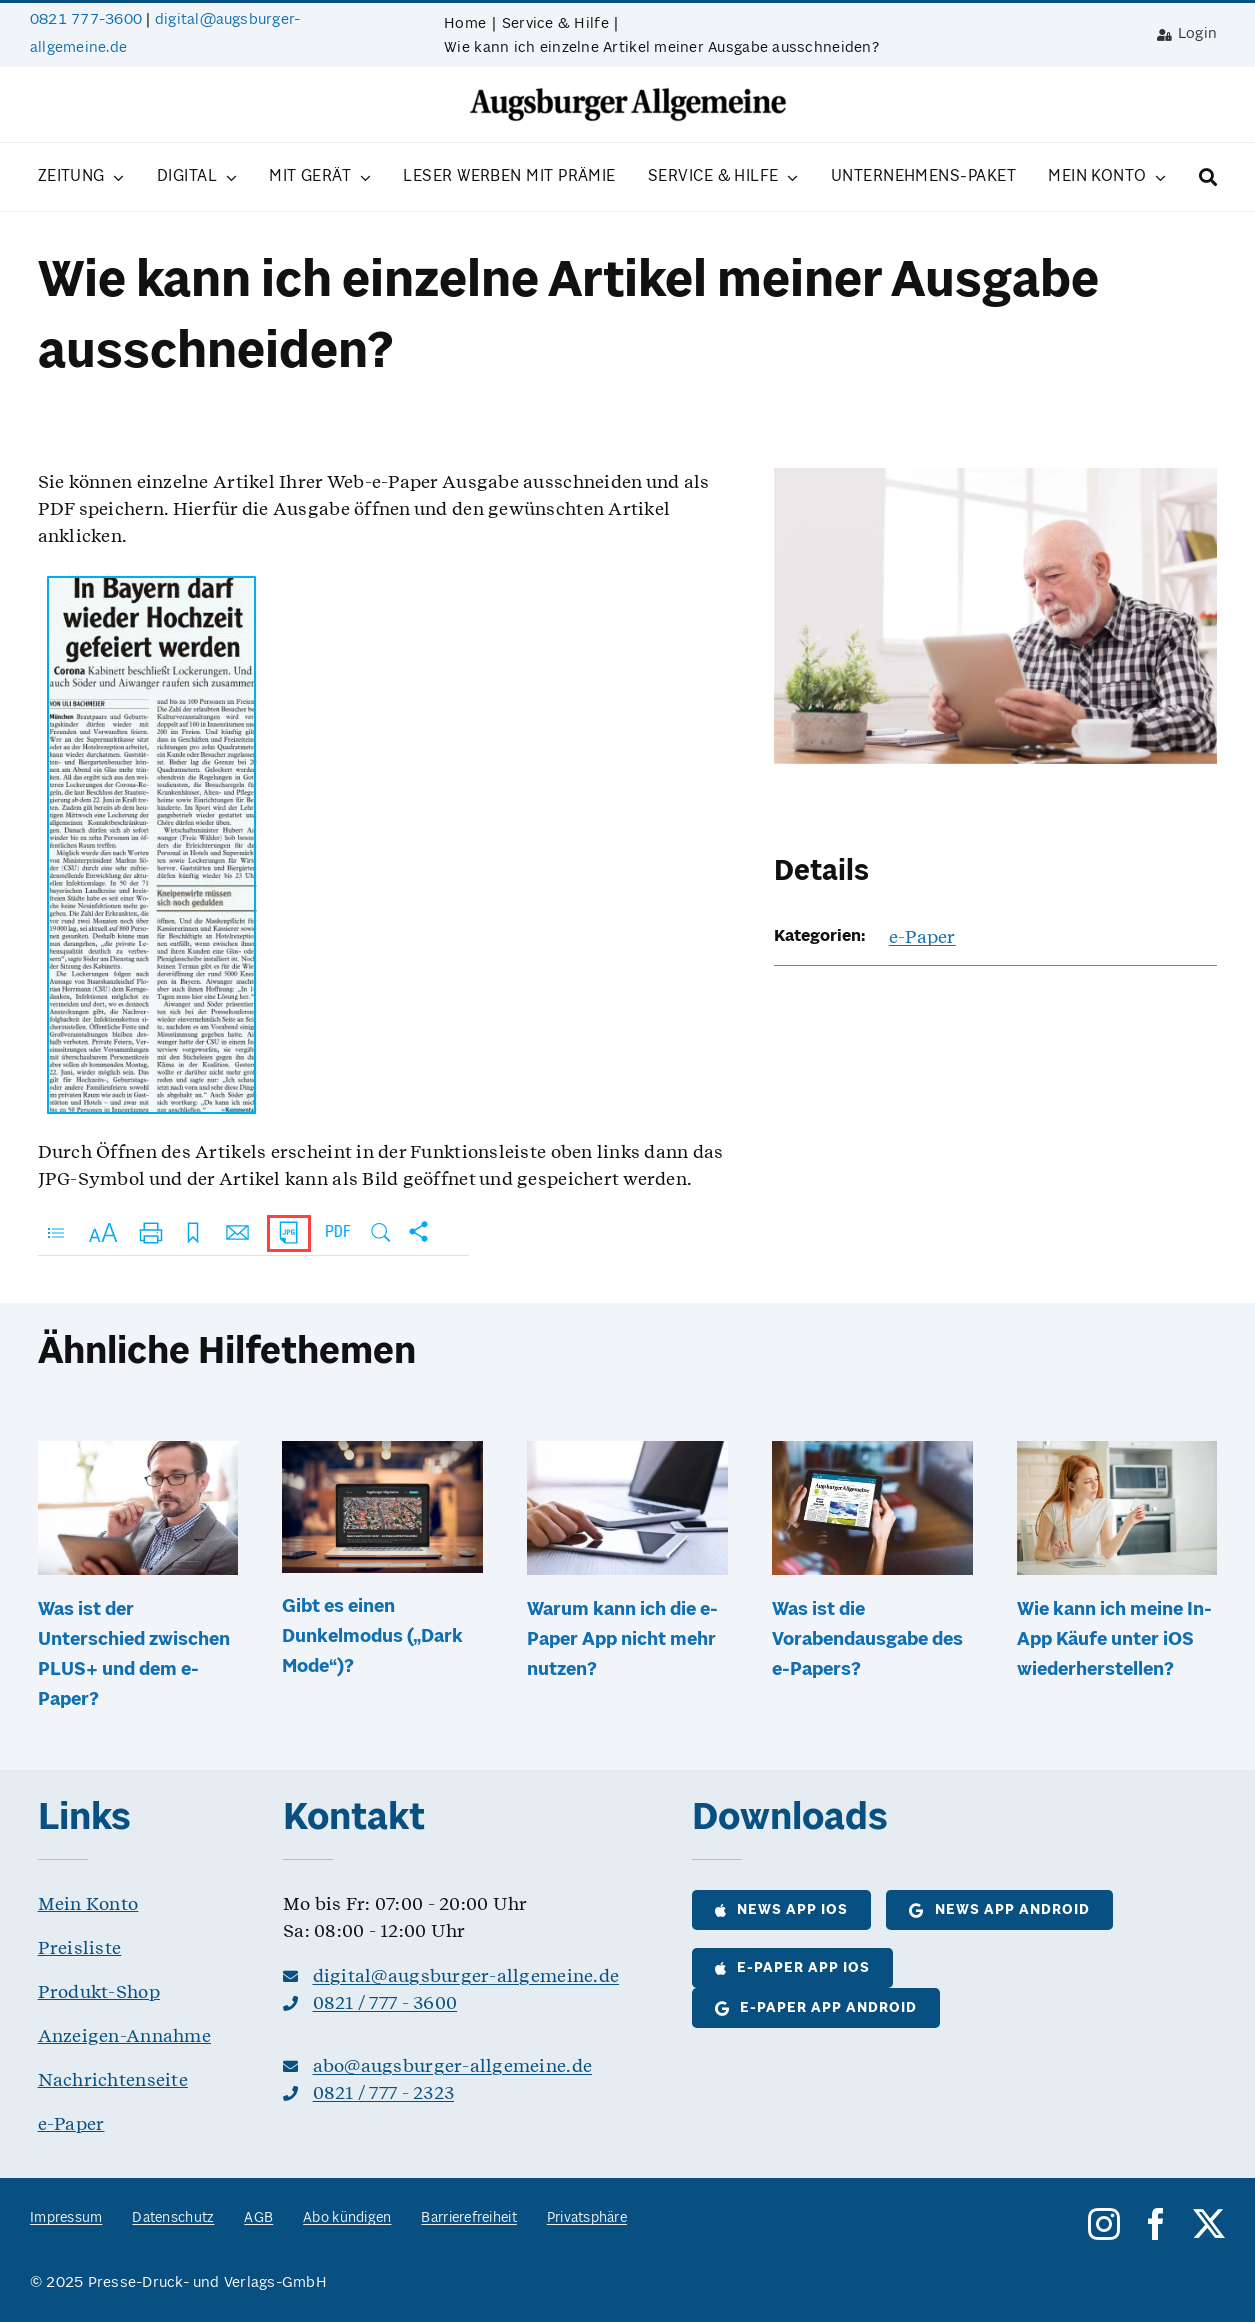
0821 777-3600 (86, 20)
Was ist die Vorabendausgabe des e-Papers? (867, 1640)
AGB (258, 2218)
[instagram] (1104, 2224)
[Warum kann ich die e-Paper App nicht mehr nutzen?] (627, 1453)
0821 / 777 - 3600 (385, 2002)
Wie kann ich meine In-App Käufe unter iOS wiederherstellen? (1114, 1640)
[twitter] (1209, 2224)
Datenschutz (173, 2218)
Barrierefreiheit (468, 2218)
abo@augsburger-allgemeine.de (453, 2065)
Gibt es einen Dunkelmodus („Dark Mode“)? (372, 1637)
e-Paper (922, 936)
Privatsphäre (587, 2218)
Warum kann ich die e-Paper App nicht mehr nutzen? (622, 1640)
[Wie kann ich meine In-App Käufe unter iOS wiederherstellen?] (1117, 1453)
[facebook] (1156, 2224)
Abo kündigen (347, 2218)
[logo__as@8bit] (628, 94)
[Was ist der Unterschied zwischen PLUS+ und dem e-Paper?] (138, 1453)
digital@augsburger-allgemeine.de (466, 1975)
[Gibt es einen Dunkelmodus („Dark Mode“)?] (382, 1453)
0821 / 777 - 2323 (384, 2092)
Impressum (66, 2218)
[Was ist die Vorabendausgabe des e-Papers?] (872, 1453)
